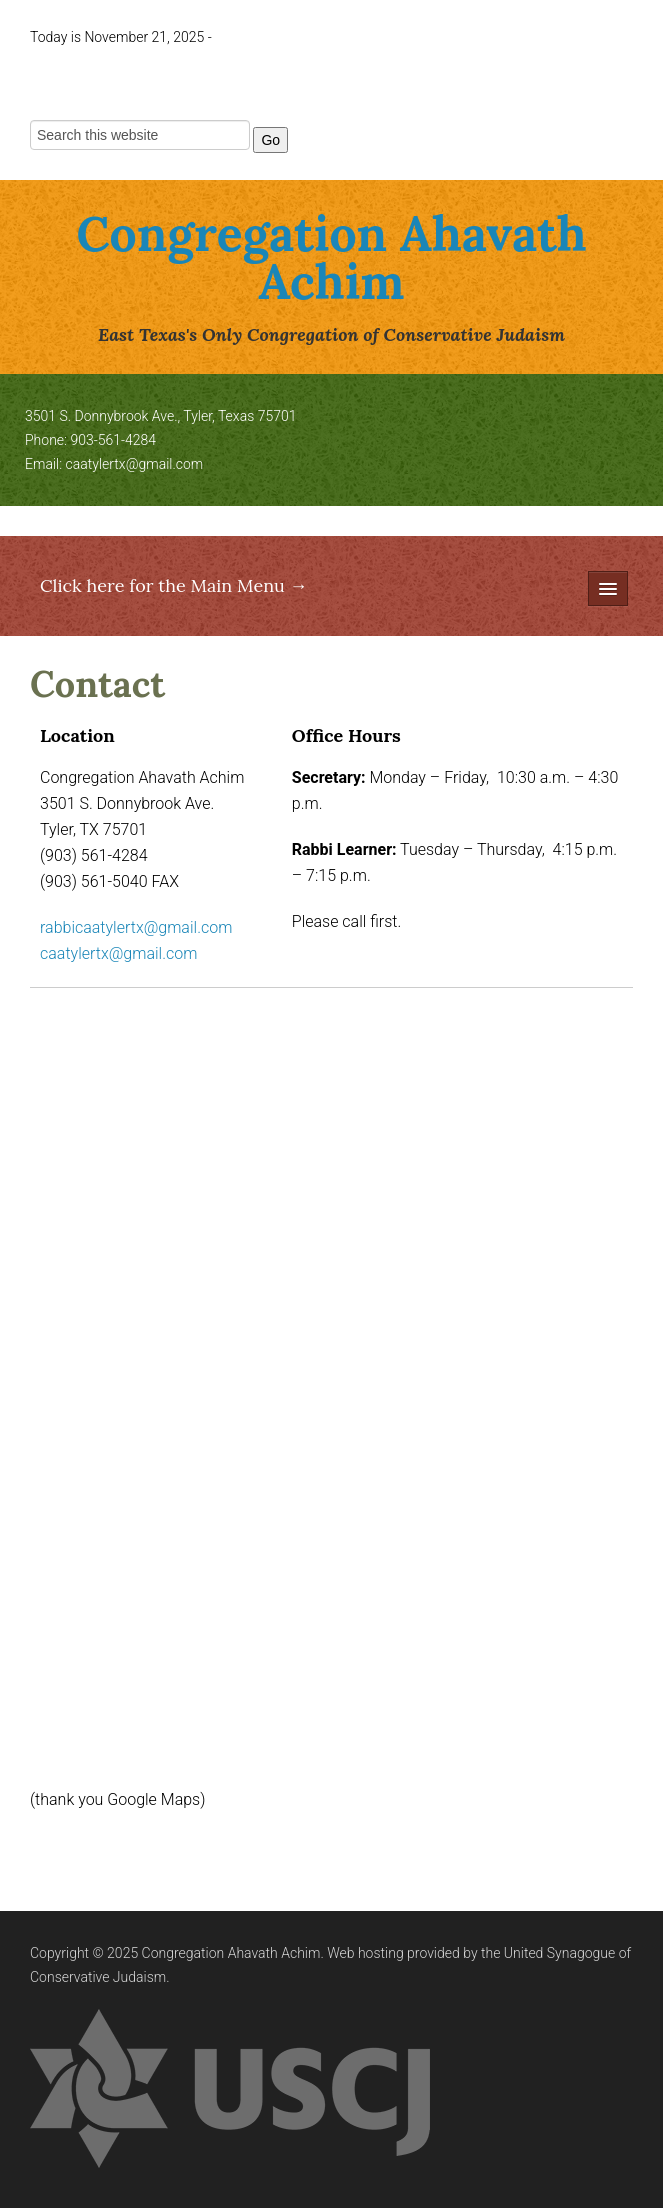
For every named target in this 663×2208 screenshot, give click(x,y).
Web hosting (365, 1953)
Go (270, 140)
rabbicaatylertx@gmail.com (136, 927)
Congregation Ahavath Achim (331, 257)
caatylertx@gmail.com (135, 464)
